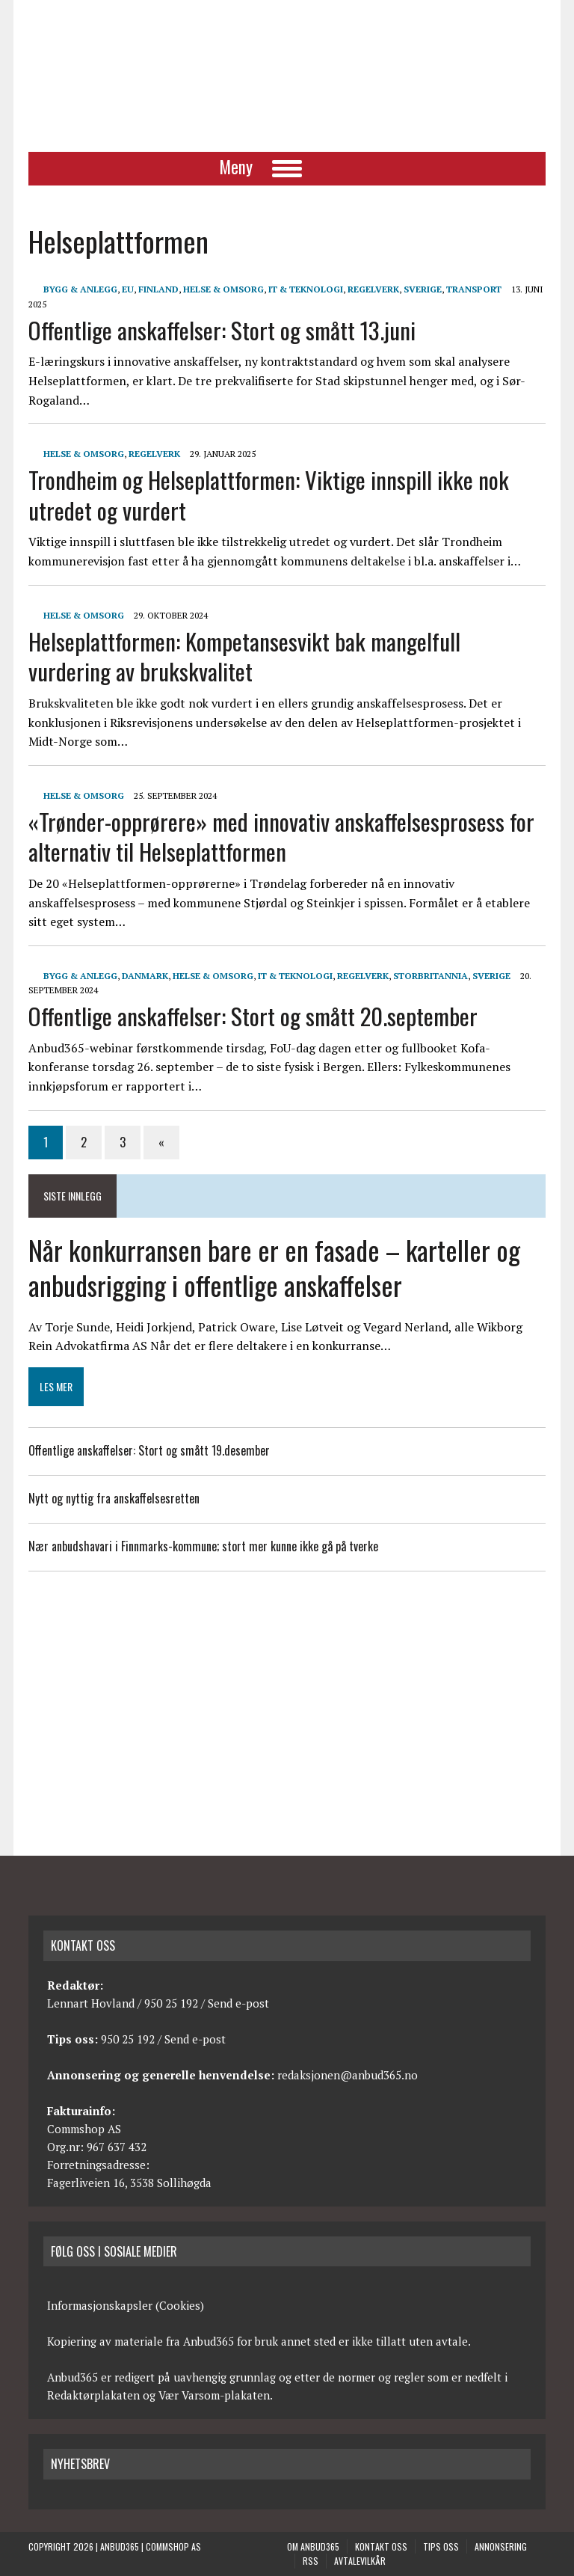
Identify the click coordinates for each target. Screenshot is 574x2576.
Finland (158, 289)
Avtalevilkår (360, 2560)
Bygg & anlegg (80, 289)
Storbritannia (430, 975)
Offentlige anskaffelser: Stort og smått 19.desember (149, 1450)
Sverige (423, 289)
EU (128, 289)
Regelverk (373, 289)
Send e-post (238, 2003)
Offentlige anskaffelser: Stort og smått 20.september (253, 1016)
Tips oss (441, 2546)
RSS (310, 2560)
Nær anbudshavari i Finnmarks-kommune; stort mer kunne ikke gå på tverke (203, 1546)
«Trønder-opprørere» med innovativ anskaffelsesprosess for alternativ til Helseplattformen (281, 836)
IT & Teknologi (305, 289)
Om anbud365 (313, 2546)
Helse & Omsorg (223, 289)
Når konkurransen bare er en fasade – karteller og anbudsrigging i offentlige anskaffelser (274, 1267)
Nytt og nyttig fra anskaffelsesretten (114, 1498)
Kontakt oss (381, 2546)
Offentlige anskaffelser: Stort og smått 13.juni (222, 330)
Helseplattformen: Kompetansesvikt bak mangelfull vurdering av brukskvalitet (244, 656)
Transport (474, 289)
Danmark (145, 975)
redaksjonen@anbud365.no (347, 2074)
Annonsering (501, 2546)
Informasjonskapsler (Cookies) (125, 2305)
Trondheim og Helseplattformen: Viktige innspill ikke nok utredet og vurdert (268, 494)
